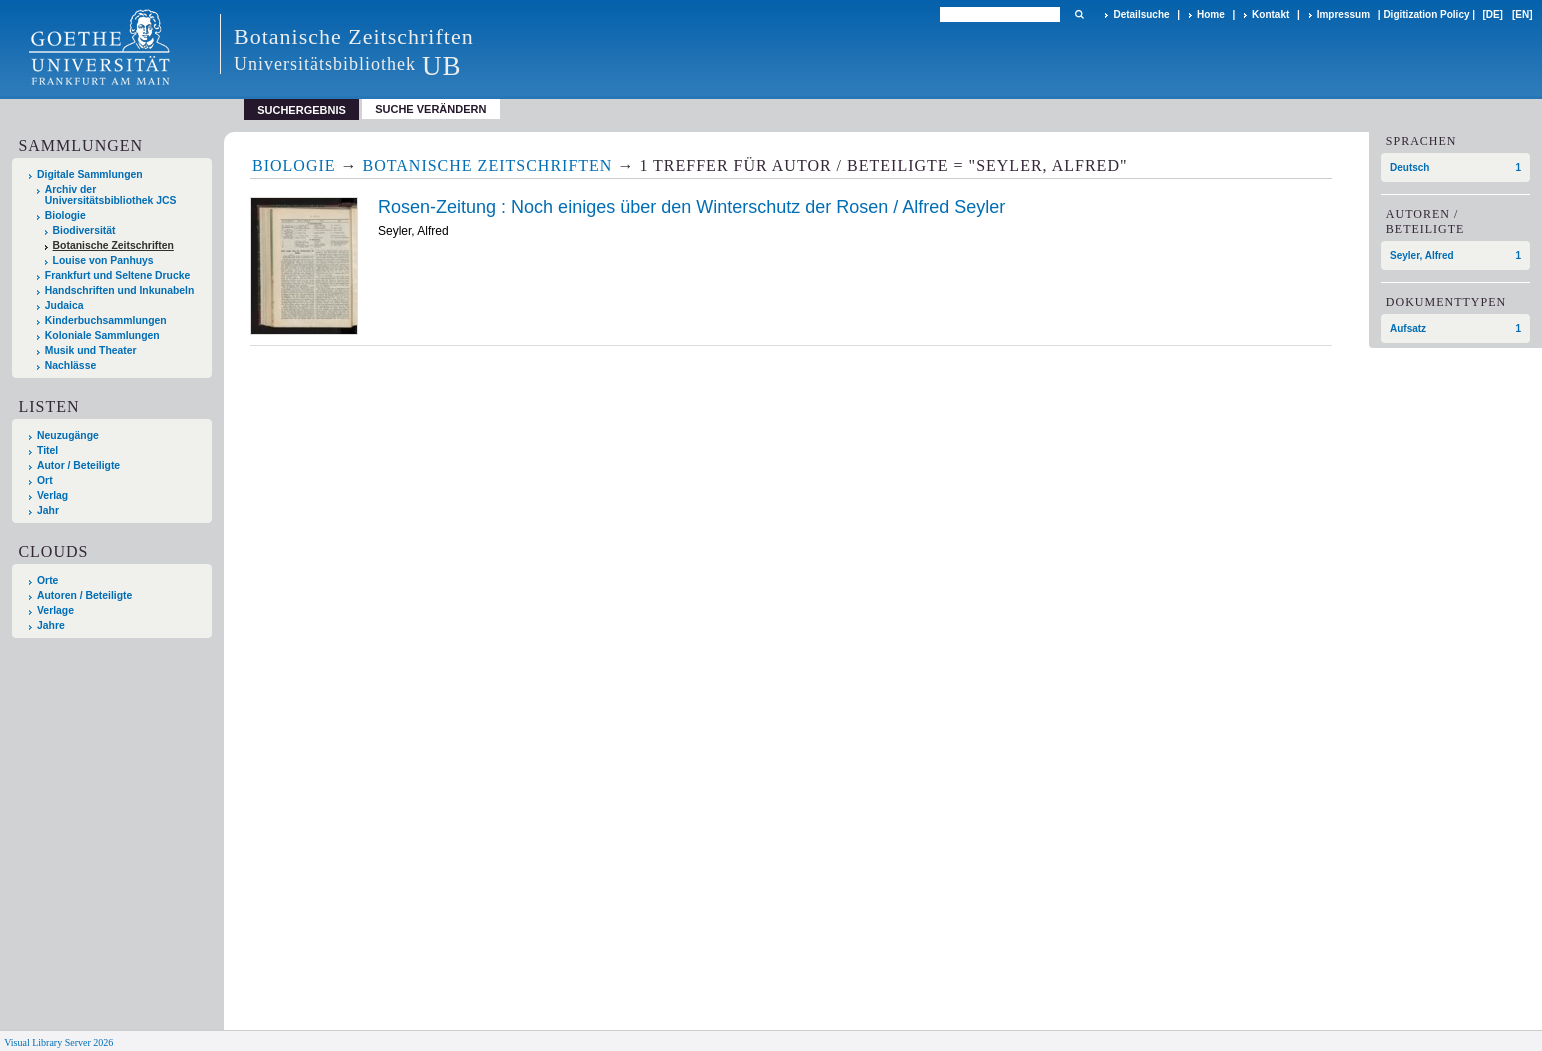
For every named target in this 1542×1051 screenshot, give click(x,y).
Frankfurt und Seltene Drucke (118, 275)
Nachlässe (70, 365)
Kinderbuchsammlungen (106, 320)
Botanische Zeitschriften (113, 245)
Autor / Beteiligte (78, 465)
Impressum (1343, 14)
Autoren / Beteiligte (84, 595)
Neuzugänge (68, 435)
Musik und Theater (91, 350)
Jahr (48, 510)
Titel (47, 450)
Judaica (64, 305)
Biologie (65, 215)
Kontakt (1270, 14)
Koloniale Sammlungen (102, 335)
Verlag (52, 495)
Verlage (55, 610)
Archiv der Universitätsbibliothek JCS (111, 195)
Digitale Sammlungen (90, 174)
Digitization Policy (1426, 14)
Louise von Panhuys (103, 260)
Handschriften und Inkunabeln (120, 290)
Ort (45, 480)
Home (1211, 14)
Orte (47, 580)
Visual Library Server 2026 (58, 1042)
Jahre (51, 625)
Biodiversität (84, 230)
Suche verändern (430, 109)
